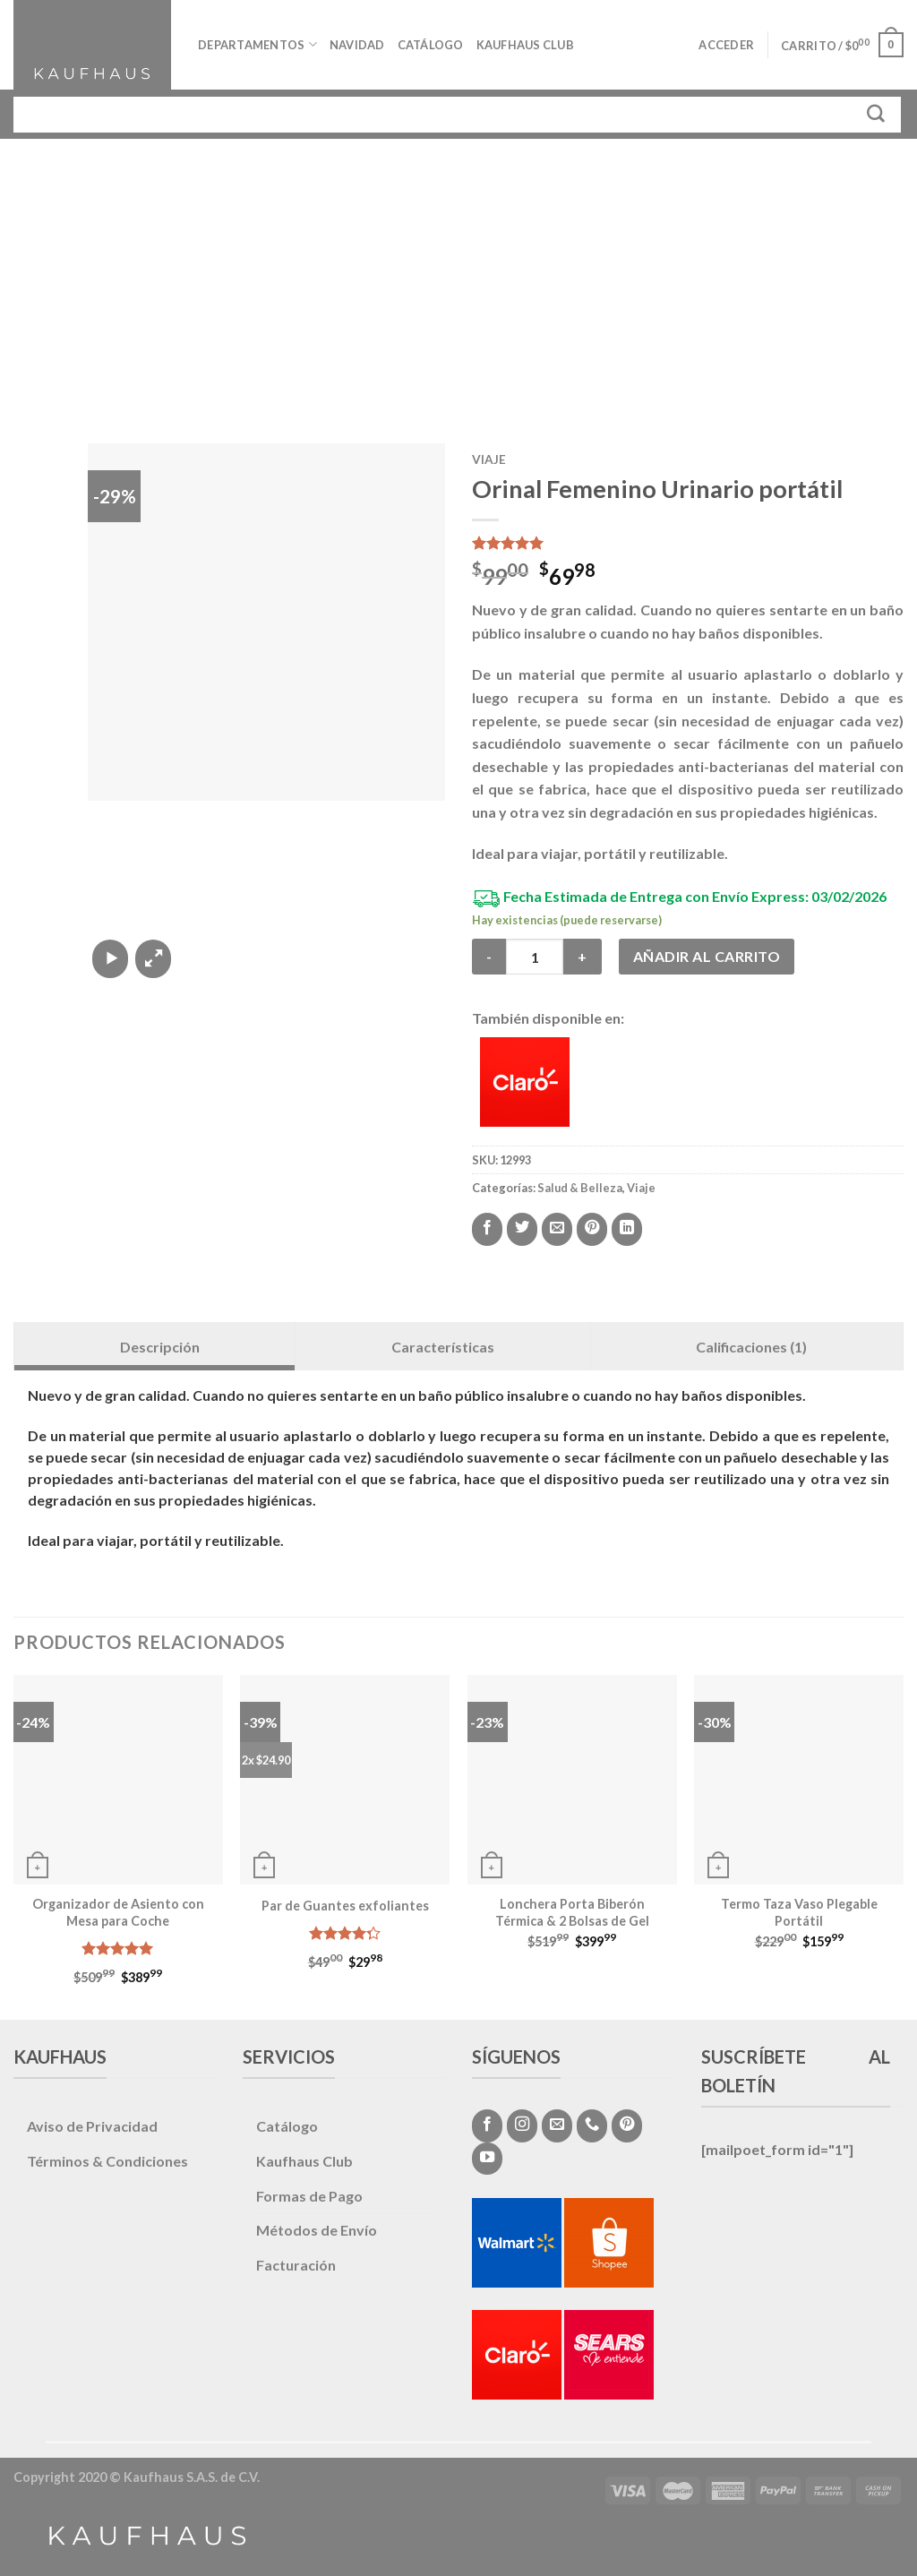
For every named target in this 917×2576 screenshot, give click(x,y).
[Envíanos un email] (557, 2125)
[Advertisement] (458, 273)
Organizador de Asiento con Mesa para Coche (118, 1912)
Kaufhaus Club (525, 45)
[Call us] (592, 2125)
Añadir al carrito (706, 956)
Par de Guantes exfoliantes (345, 1905)
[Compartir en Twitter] (522, 1229)
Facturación (296, 2264)
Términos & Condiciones (107, 2160)
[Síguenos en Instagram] (522, 2125)
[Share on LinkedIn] (627, 1229)
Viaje (489, 459)
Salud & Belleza (579, 1188)
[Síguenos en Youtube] (487, 2158)
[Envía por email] (557, 1229)
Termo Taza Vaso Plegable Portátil (799, 1912)
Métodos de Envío (316, 2229)
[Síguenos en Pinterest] (627, 2125)
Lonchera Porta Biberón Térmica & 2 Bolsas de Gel (572, 1912)
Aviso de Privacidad (92, 2125)
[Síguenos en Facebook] (487, 2125)
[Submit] (876, 114)
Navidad (357, 45)
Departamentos (257, 44)
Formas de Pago (309, 2195)
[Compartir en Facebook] (487, 1229)
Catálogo (431, 45)
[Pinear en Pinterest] (592, 1229)
